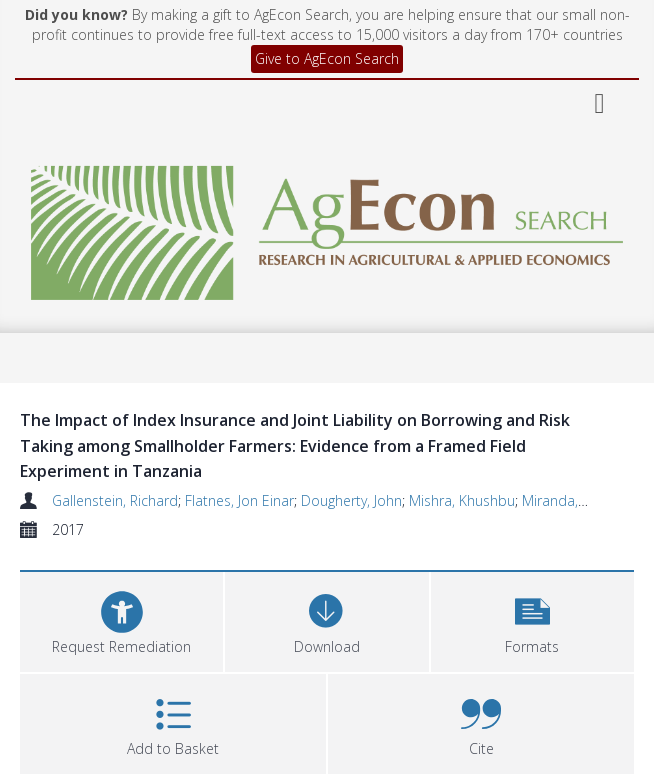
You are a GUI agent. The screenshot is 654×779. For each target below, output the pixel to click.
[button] (532, 619)
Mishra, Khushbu (462, 500)
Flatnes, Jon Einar (239, 500)
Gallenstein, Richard (115, 500)
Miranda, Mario (570, 500)
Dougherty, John (351, 500)
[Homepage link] (327, 227)
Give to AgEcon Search (327, 58)
